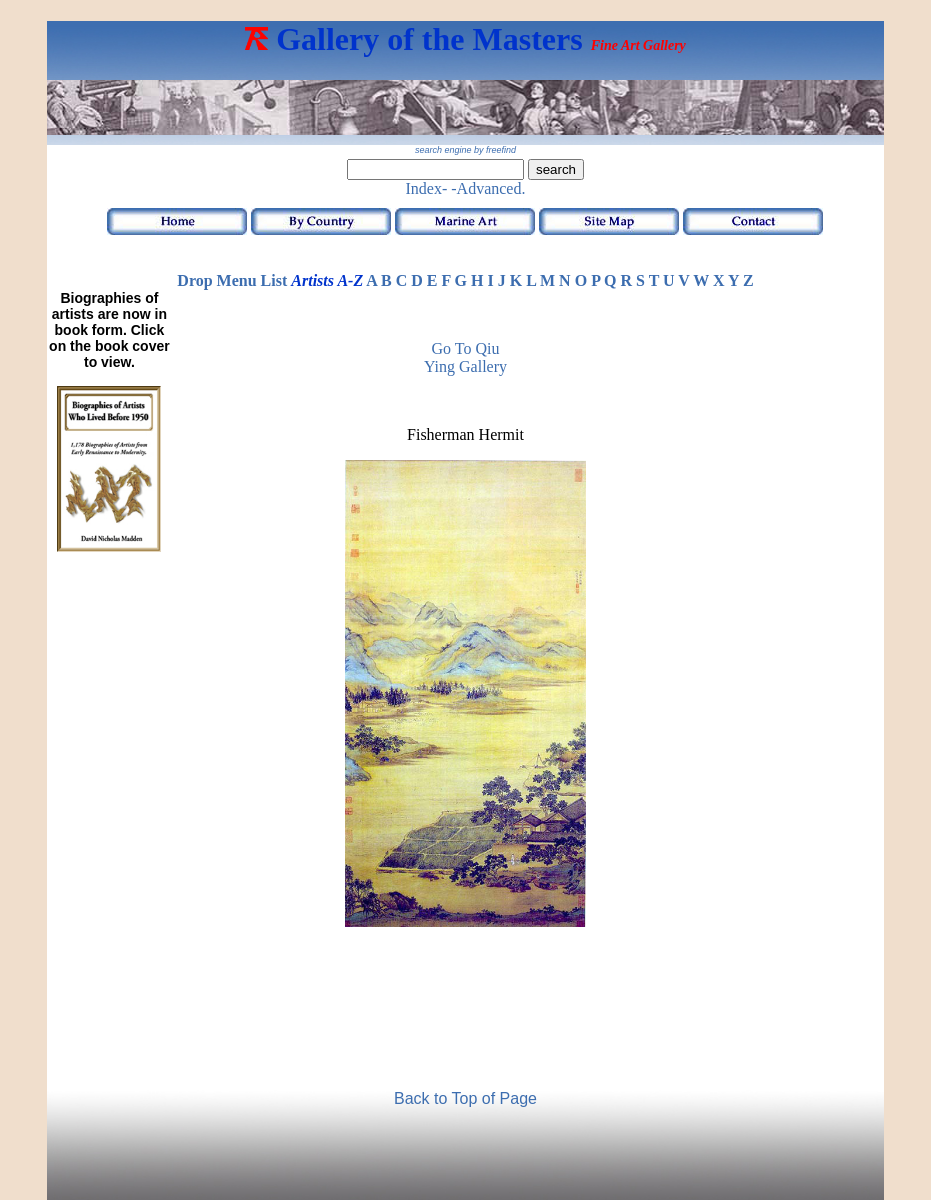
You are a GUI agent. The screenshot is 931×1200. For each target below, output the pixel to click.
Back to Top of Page (465, 1098)
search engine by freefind (465, 150)
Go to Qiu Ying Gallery (465, 357)
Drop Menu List (232, 280)
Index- (427, 188)
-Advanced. (488, 188)
